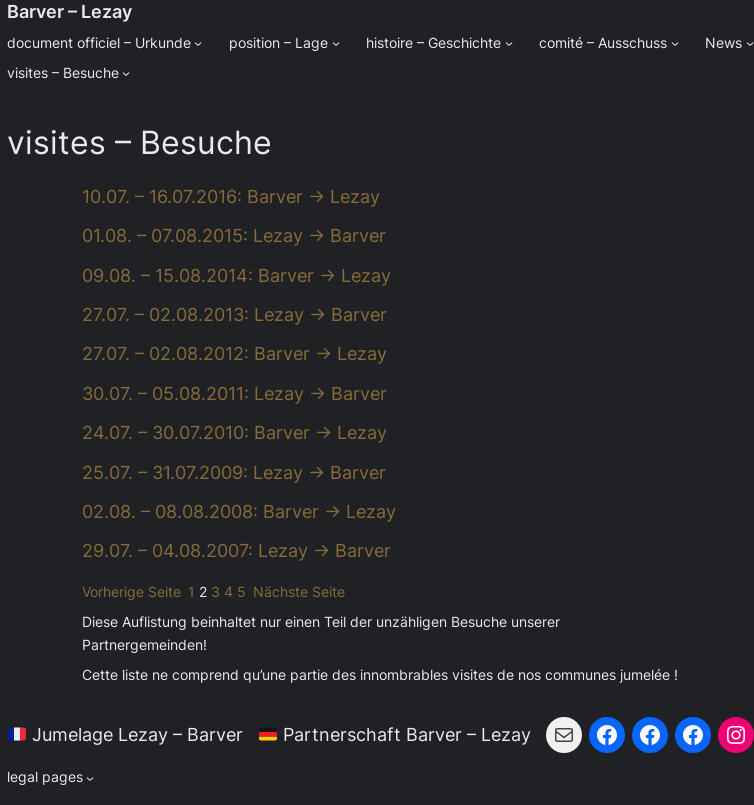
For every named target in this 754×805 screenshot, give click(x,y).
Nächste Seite (299, 592)
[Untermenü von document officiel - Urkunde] (198, 43)
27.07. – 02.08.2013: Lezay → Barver (234, 314)
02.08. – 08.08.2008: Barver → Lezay (239, 511)
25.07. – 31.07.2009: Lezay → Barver (234, 472)
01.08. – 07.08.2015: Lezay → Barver (234, 235)
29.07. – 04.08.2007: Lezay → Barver (236, 550)
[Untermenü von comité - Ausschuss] (675, 43)
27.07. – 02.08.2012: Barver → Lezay (234, 353)
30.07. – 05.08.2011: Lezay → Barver (234, 393)
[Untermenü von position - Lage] (336, 43)
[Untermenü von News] (750, 43)
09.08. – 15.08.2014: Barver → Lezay (236, 275)
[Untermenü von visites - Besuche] (126, 73)
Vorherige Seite (131, 592)
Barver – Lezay (69, 11)
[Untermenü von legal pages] (51, 777)
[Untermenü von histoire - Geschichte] (509, 43)
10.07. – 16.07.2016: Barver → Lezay (231, 196)
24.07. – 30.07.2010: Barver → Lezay (234, 432)
